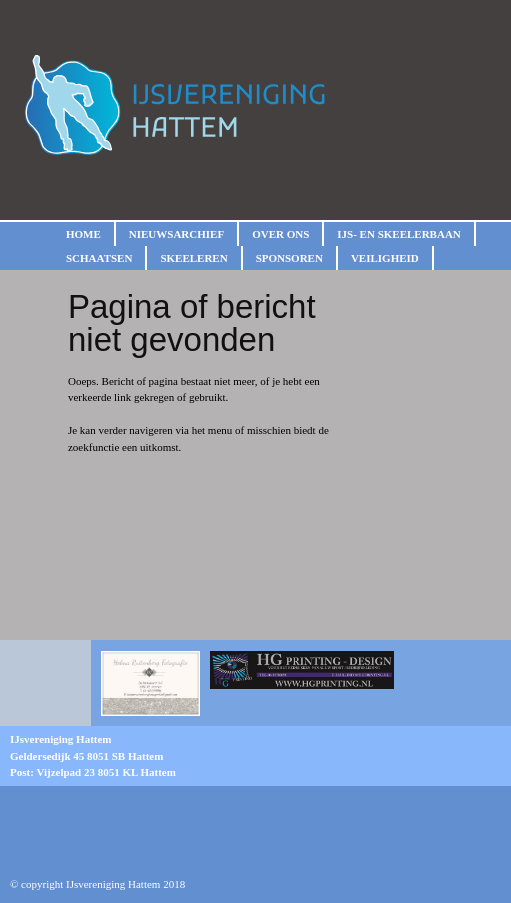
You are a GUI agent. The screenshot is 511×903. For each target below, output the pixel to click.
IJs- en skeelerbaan (398, 234)
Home (83, 234)
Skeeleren (193, 258)
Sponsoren (289, 258)
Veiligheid (385, 258)
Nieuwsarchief (176, 234)
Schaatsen (99, 258)
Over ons (280, 234)
